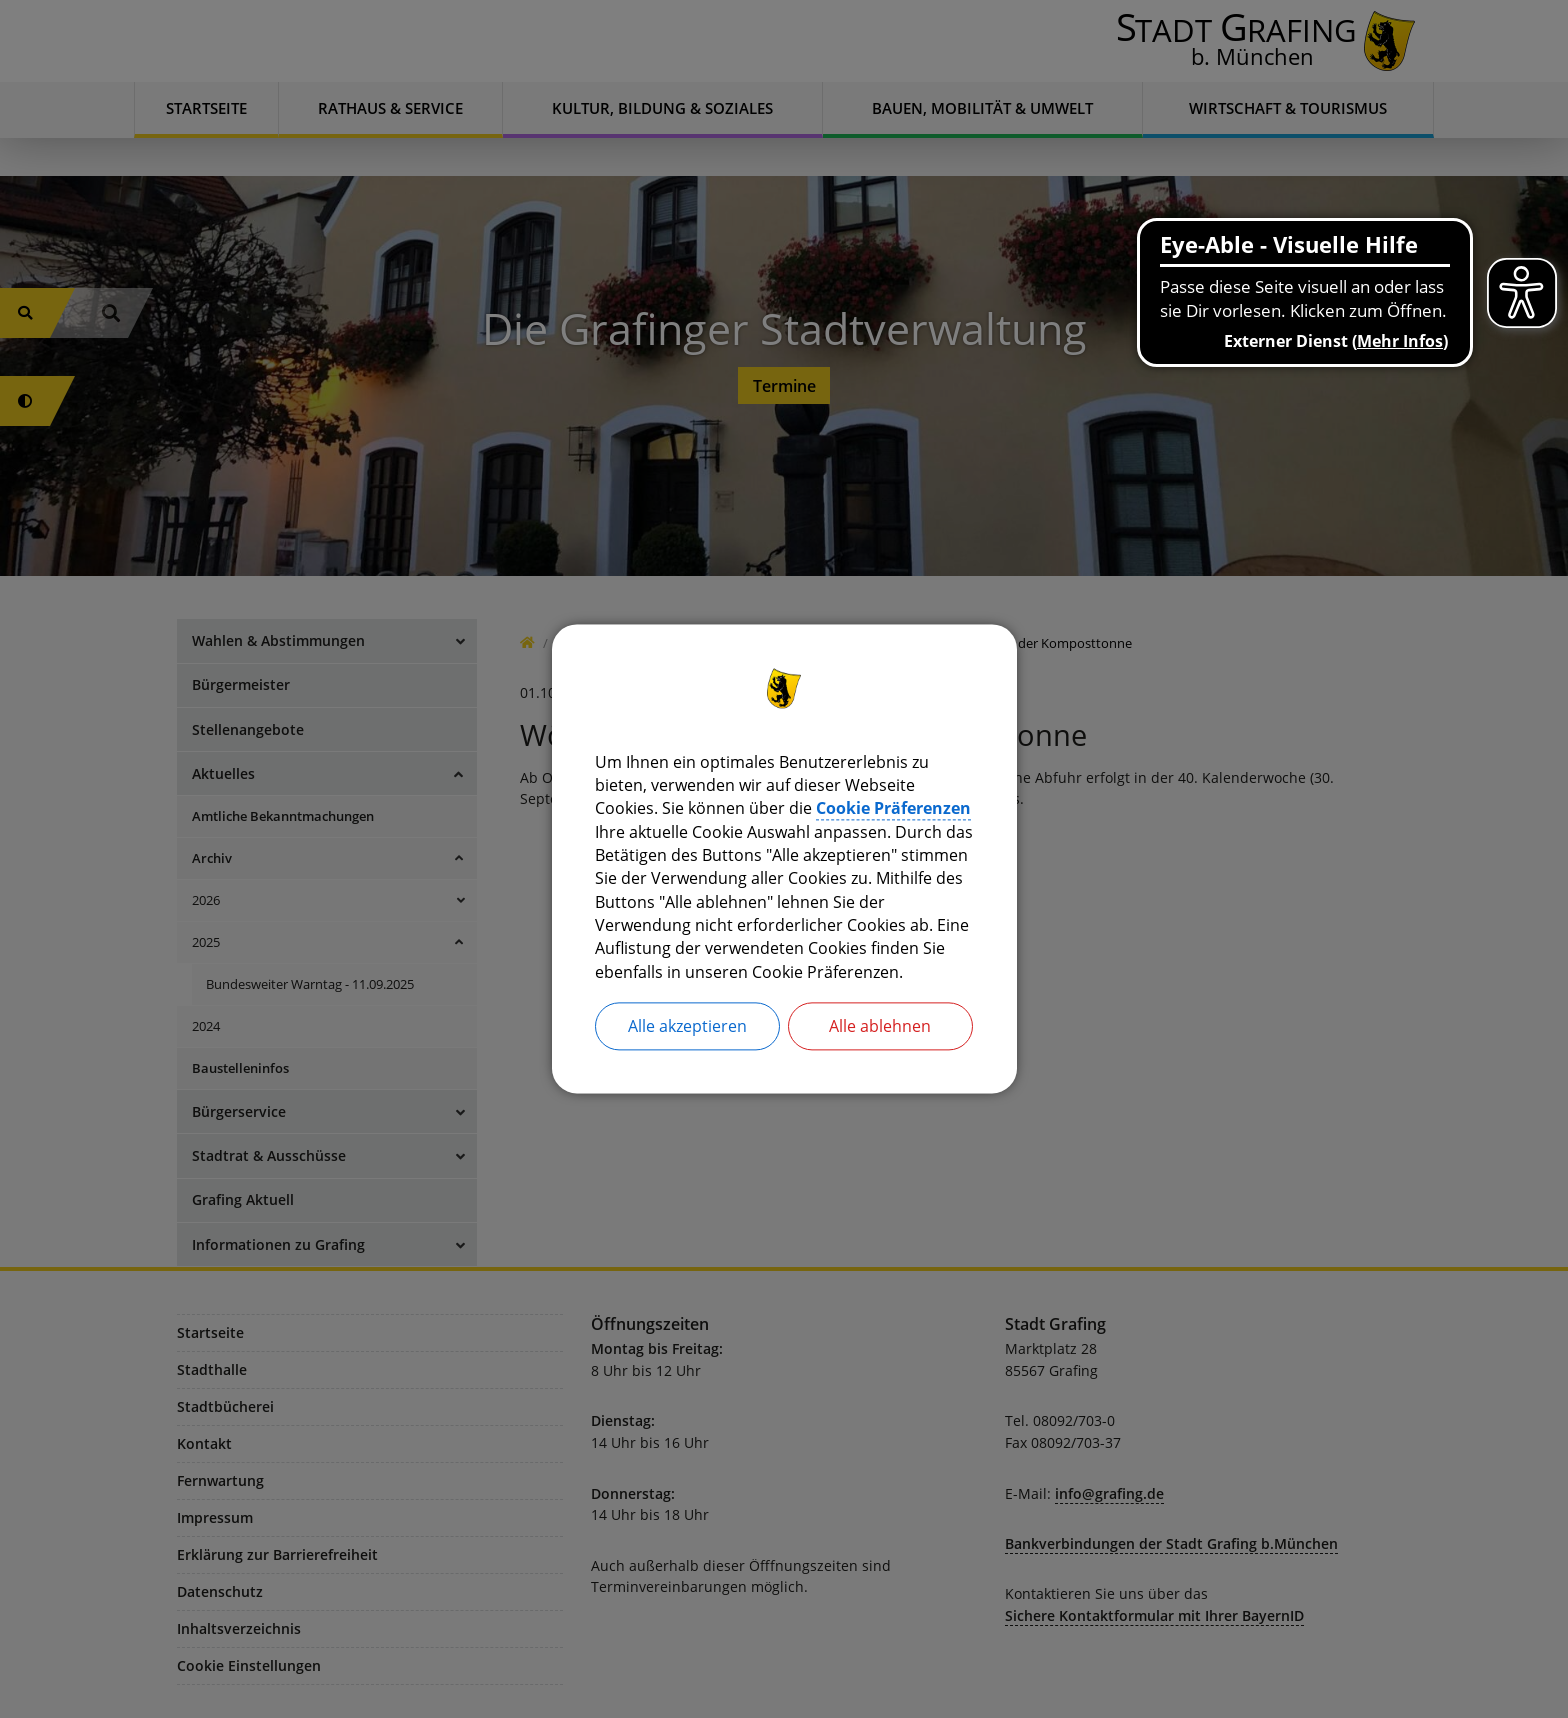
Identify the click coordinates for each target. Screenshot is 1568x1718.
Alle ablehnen (880, 1030)
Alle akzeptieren (687, 1030)
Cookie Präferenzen (893, 808)
